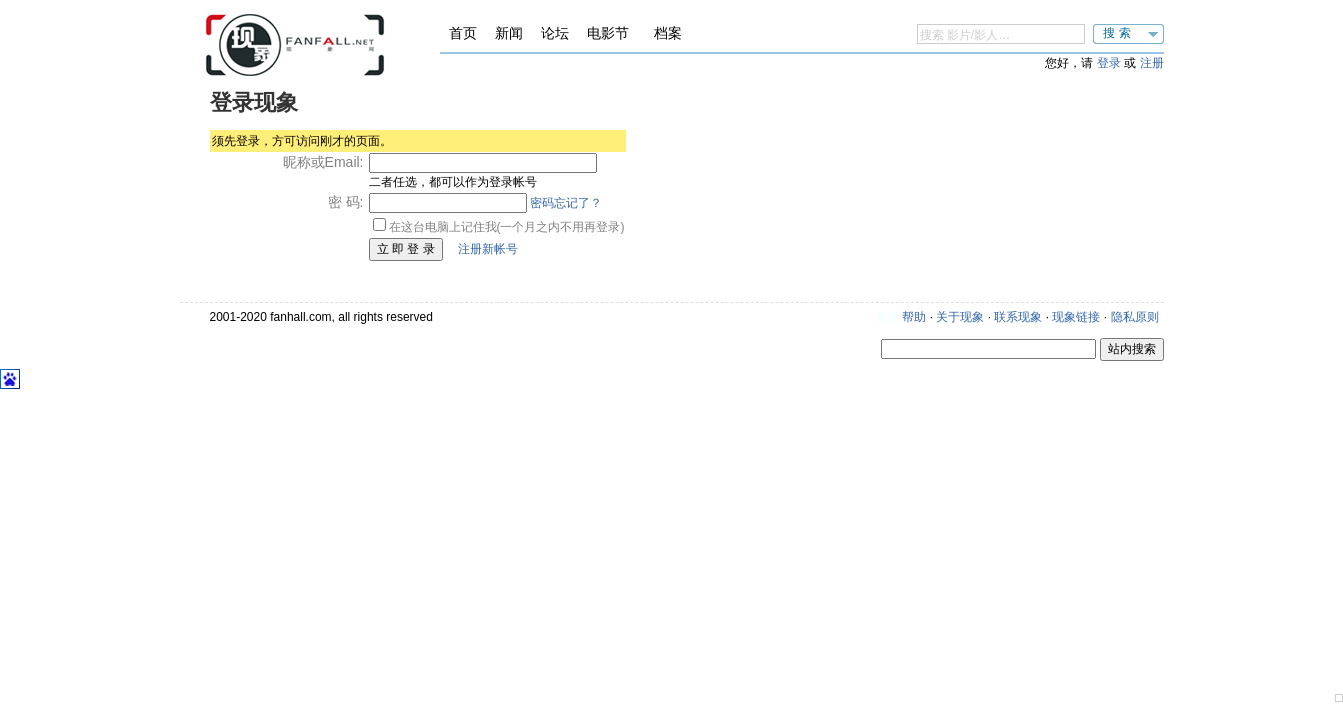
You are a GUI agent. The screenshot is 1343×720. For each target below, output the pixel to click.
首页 (463, 33)
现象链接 (1076, 317)
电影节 (608, 33)
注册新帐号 (488, 249)
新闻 (509, 33)
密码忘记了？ (566, 203)
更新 (887, 317)
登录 (1109, 63)
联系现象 (1018, 317)
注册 (1152, 63)
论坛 (555, 33)
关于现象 (960, 317)
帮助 (914, 317)
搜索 (1119, 33)
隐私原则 (1135, 317)
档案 (668, 33)
